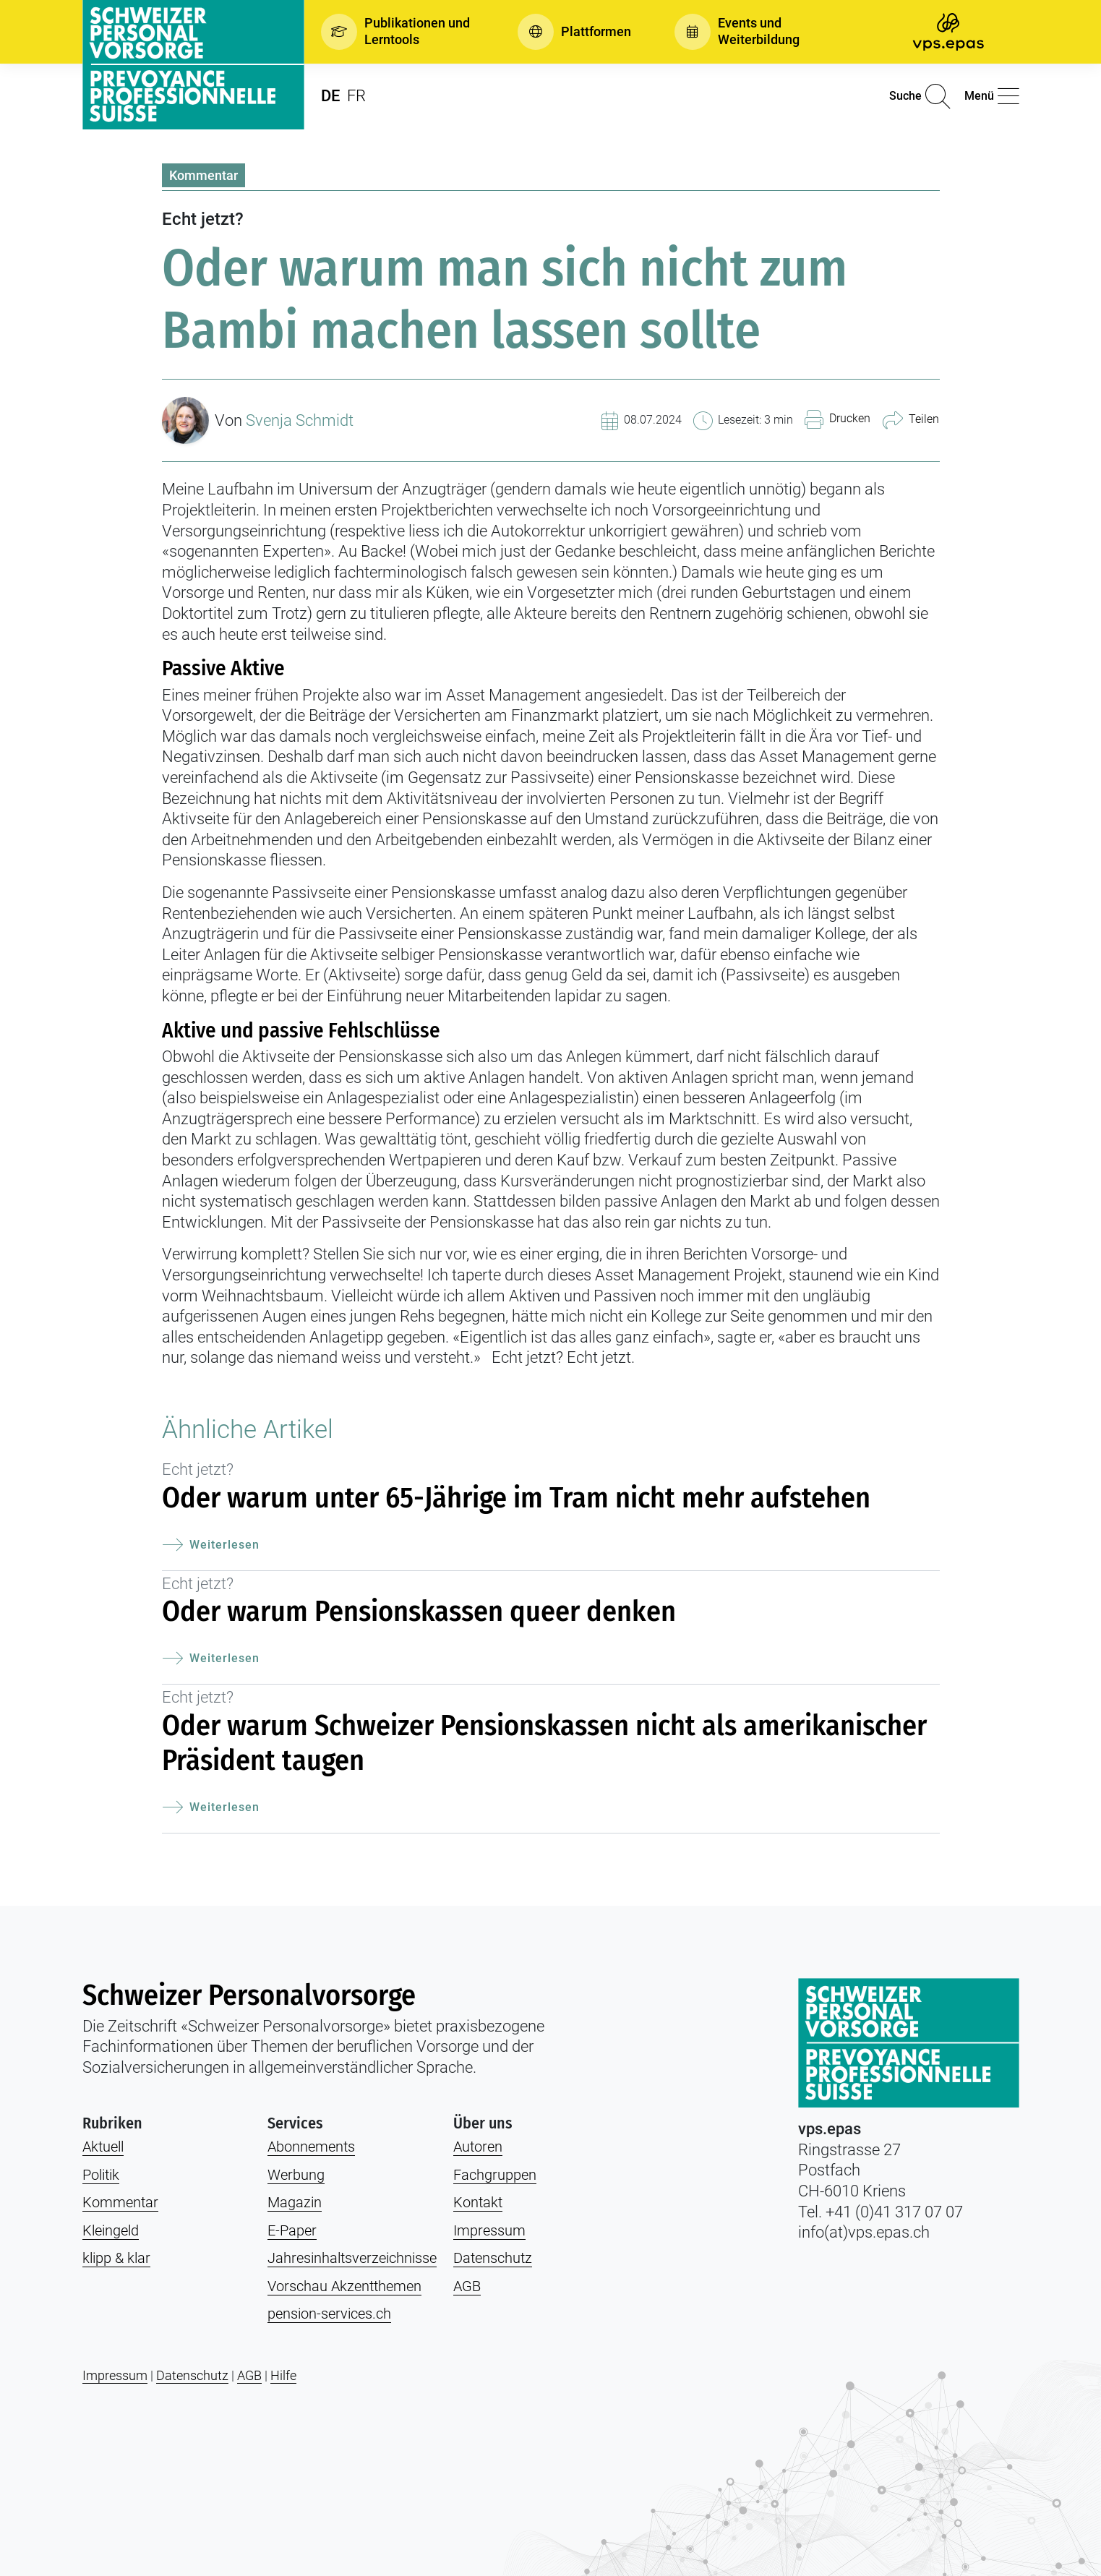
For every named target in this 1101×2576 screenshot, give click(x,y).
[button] (397, 32)
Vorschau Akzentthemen (344, 2286)
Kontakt (477, 2202)
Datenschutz (492, 2258)
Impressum (489, 2230)
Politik (100, 2174)
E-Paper (292, 2230)
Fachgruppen (494, 2174)
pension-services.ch (329, 2313)
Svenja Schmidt (300, 420)
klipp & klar (116, 2258)
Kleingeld (110, 2230)
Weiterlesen (211, 1545)
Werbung (296, 2174)
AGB (467, 2286)
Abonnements (311, 2146)
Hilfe (283, 2375)
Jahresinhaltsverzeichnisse (352, 2258)
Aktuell (103, 2146)
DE (330, 96)
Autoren (477, 2146)
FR (356, 96)
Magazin (294, 2202)
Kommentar (203, 175)
